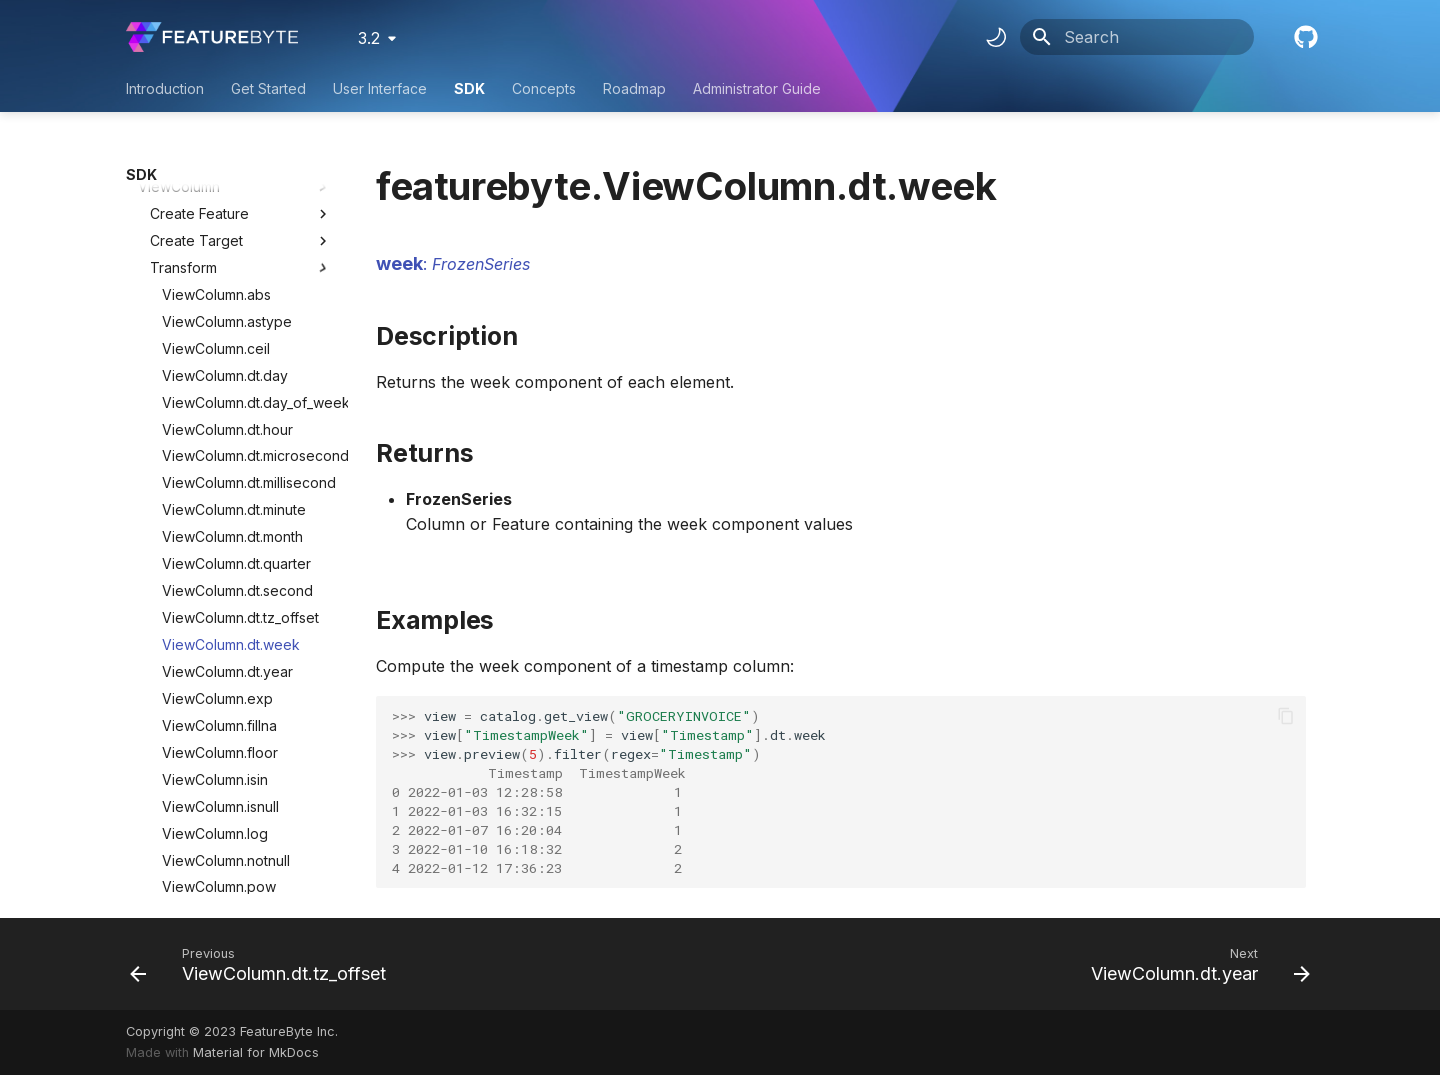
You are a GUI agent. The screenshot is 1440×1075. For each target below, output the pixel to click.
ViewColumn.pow (219, 681)
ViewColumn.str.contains (241, 735)
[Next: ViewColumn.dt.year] (1195, 964)
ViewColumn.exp (217, 493)
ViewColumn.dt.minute (234, 304)
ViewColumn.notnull (226, 655)
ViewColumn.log (215, 628)
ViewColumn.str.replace (239, 870)
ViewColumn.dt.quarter (236, 358)
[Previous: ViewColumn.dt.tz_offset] (263, 964)
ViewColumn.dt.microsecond (247, 250)
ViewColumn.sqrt (217, 708)
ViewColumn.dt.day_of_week (247, 197)
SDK (469, 88)
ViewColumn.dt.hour (227, 224)
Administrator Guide (757, 88)
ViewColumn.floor (220, 547)
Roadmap (634, 88)
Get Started (268, 88)
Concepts (544, 88)
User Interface (380, 88)
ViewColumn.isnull (220, 601)
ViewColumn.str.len (223, 762)
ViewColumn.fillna (219, 520)
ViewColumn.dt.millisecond (247, 277)
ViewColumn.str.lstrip (229, 816)
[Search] (1137, 37)
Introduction (165, 88)
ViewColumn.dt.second (237, 385)
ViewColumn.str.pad (226, 843)
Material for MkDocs (256, 1052)
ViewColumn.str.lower (232, 789)
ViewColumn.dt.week (231, 439)
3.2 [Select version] (369, 38)
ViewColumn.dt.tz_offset (240, 412)
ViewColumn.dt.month (232, 331)
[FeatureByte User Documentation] (212, 37)
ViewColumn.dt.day (225, 170)
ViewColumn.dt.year (227, 466)
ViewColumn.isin (215, 574)
